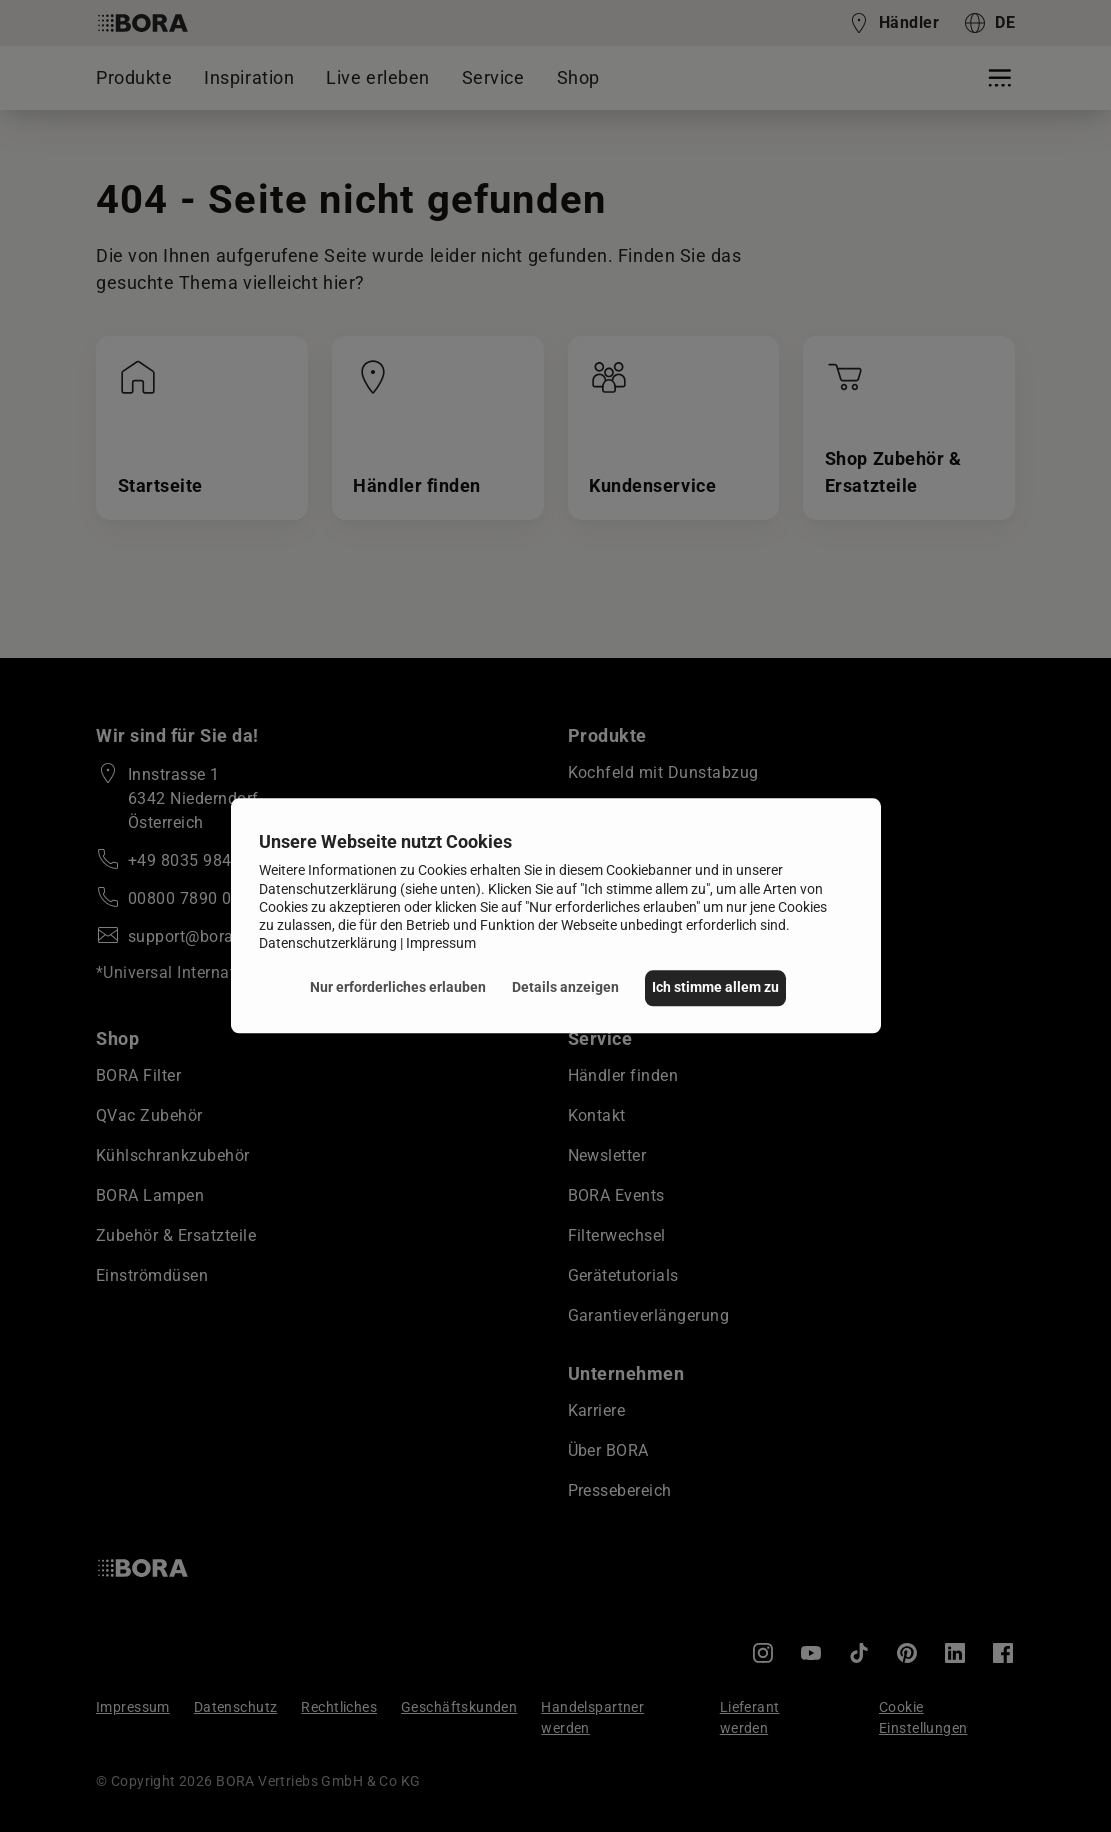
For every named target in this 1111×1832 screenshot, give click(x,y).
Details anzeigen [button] (561, 987)
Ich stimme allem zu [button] (715, 987)
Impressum (441, 943)
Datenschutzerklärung (328, 943)
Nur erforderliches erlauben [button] (394, 987)
